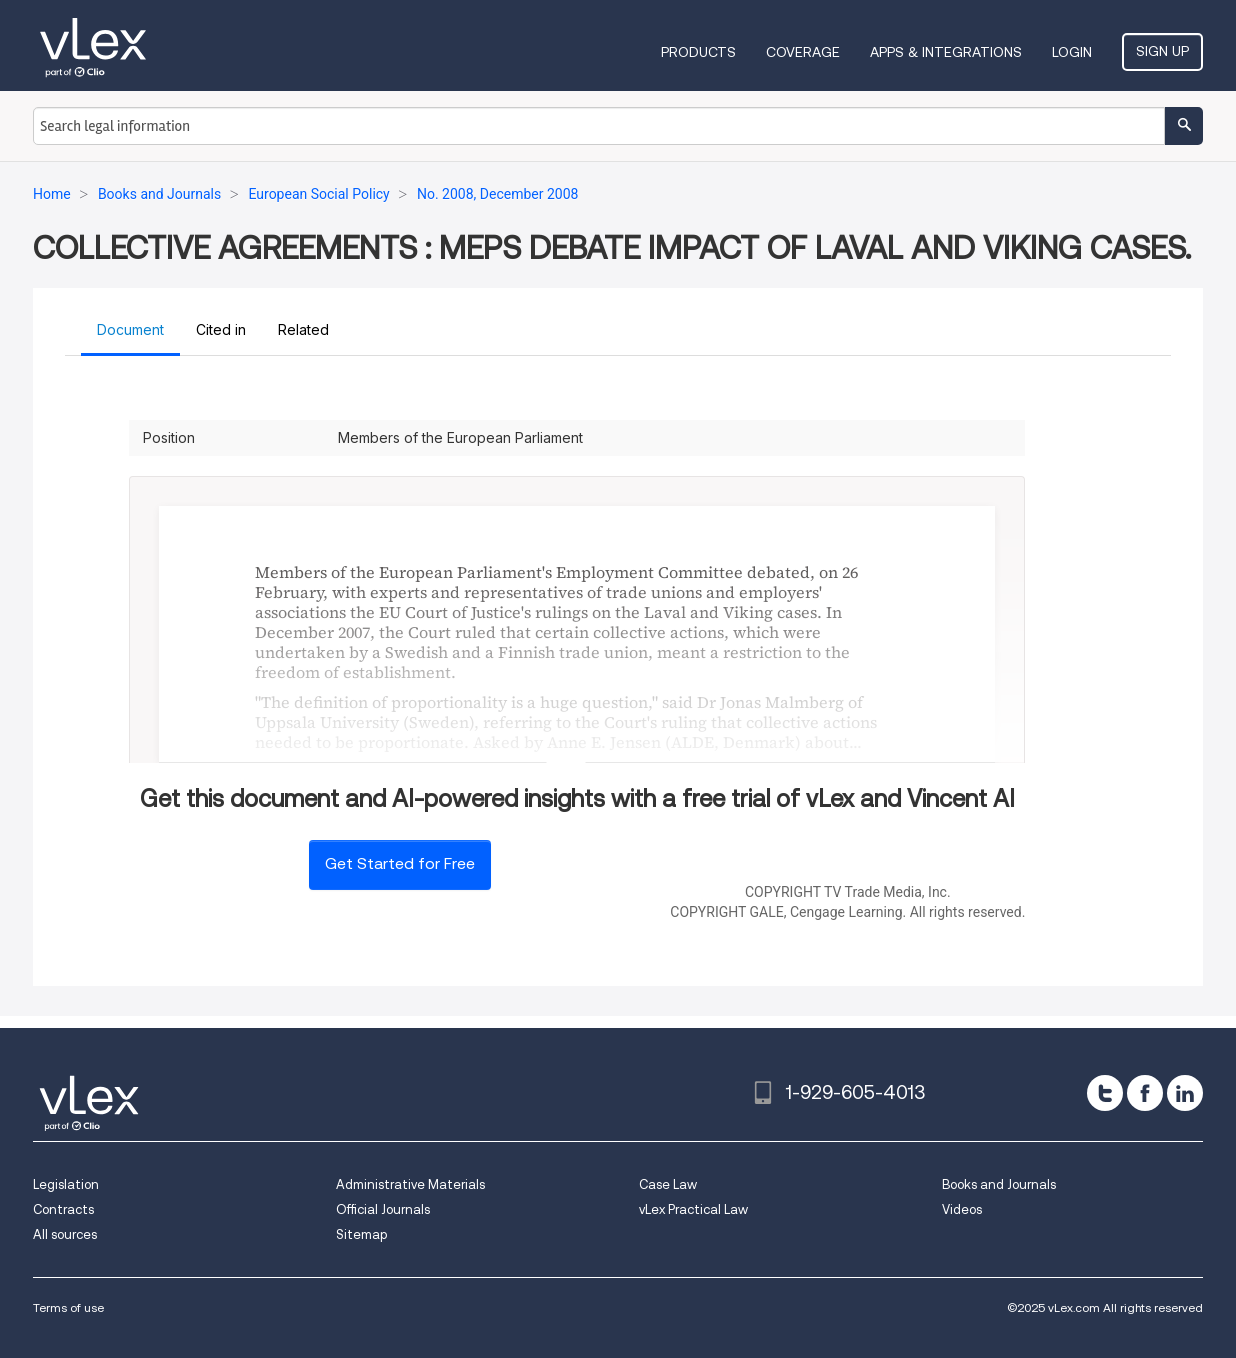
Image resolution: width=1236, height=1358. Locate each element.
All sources (65, 1234)
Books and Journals (999, 1184)
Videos (962, 1209)
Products (698, 52)
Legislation (66, 1184)
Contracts (63, 1209)
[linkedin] (1185, 1093)
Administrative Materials (410, 1184)
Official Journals (383, 1209)
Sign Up (1162, 51)
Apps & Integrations (946, 52)
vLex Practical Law (693, 1209)
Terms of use (68, 1307)
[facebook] (1145, 1093)
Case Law (668, 1184)
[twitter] (1105, 1093)
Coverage (803, 52)
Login (1072, 52)
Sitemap (361, 1234)
